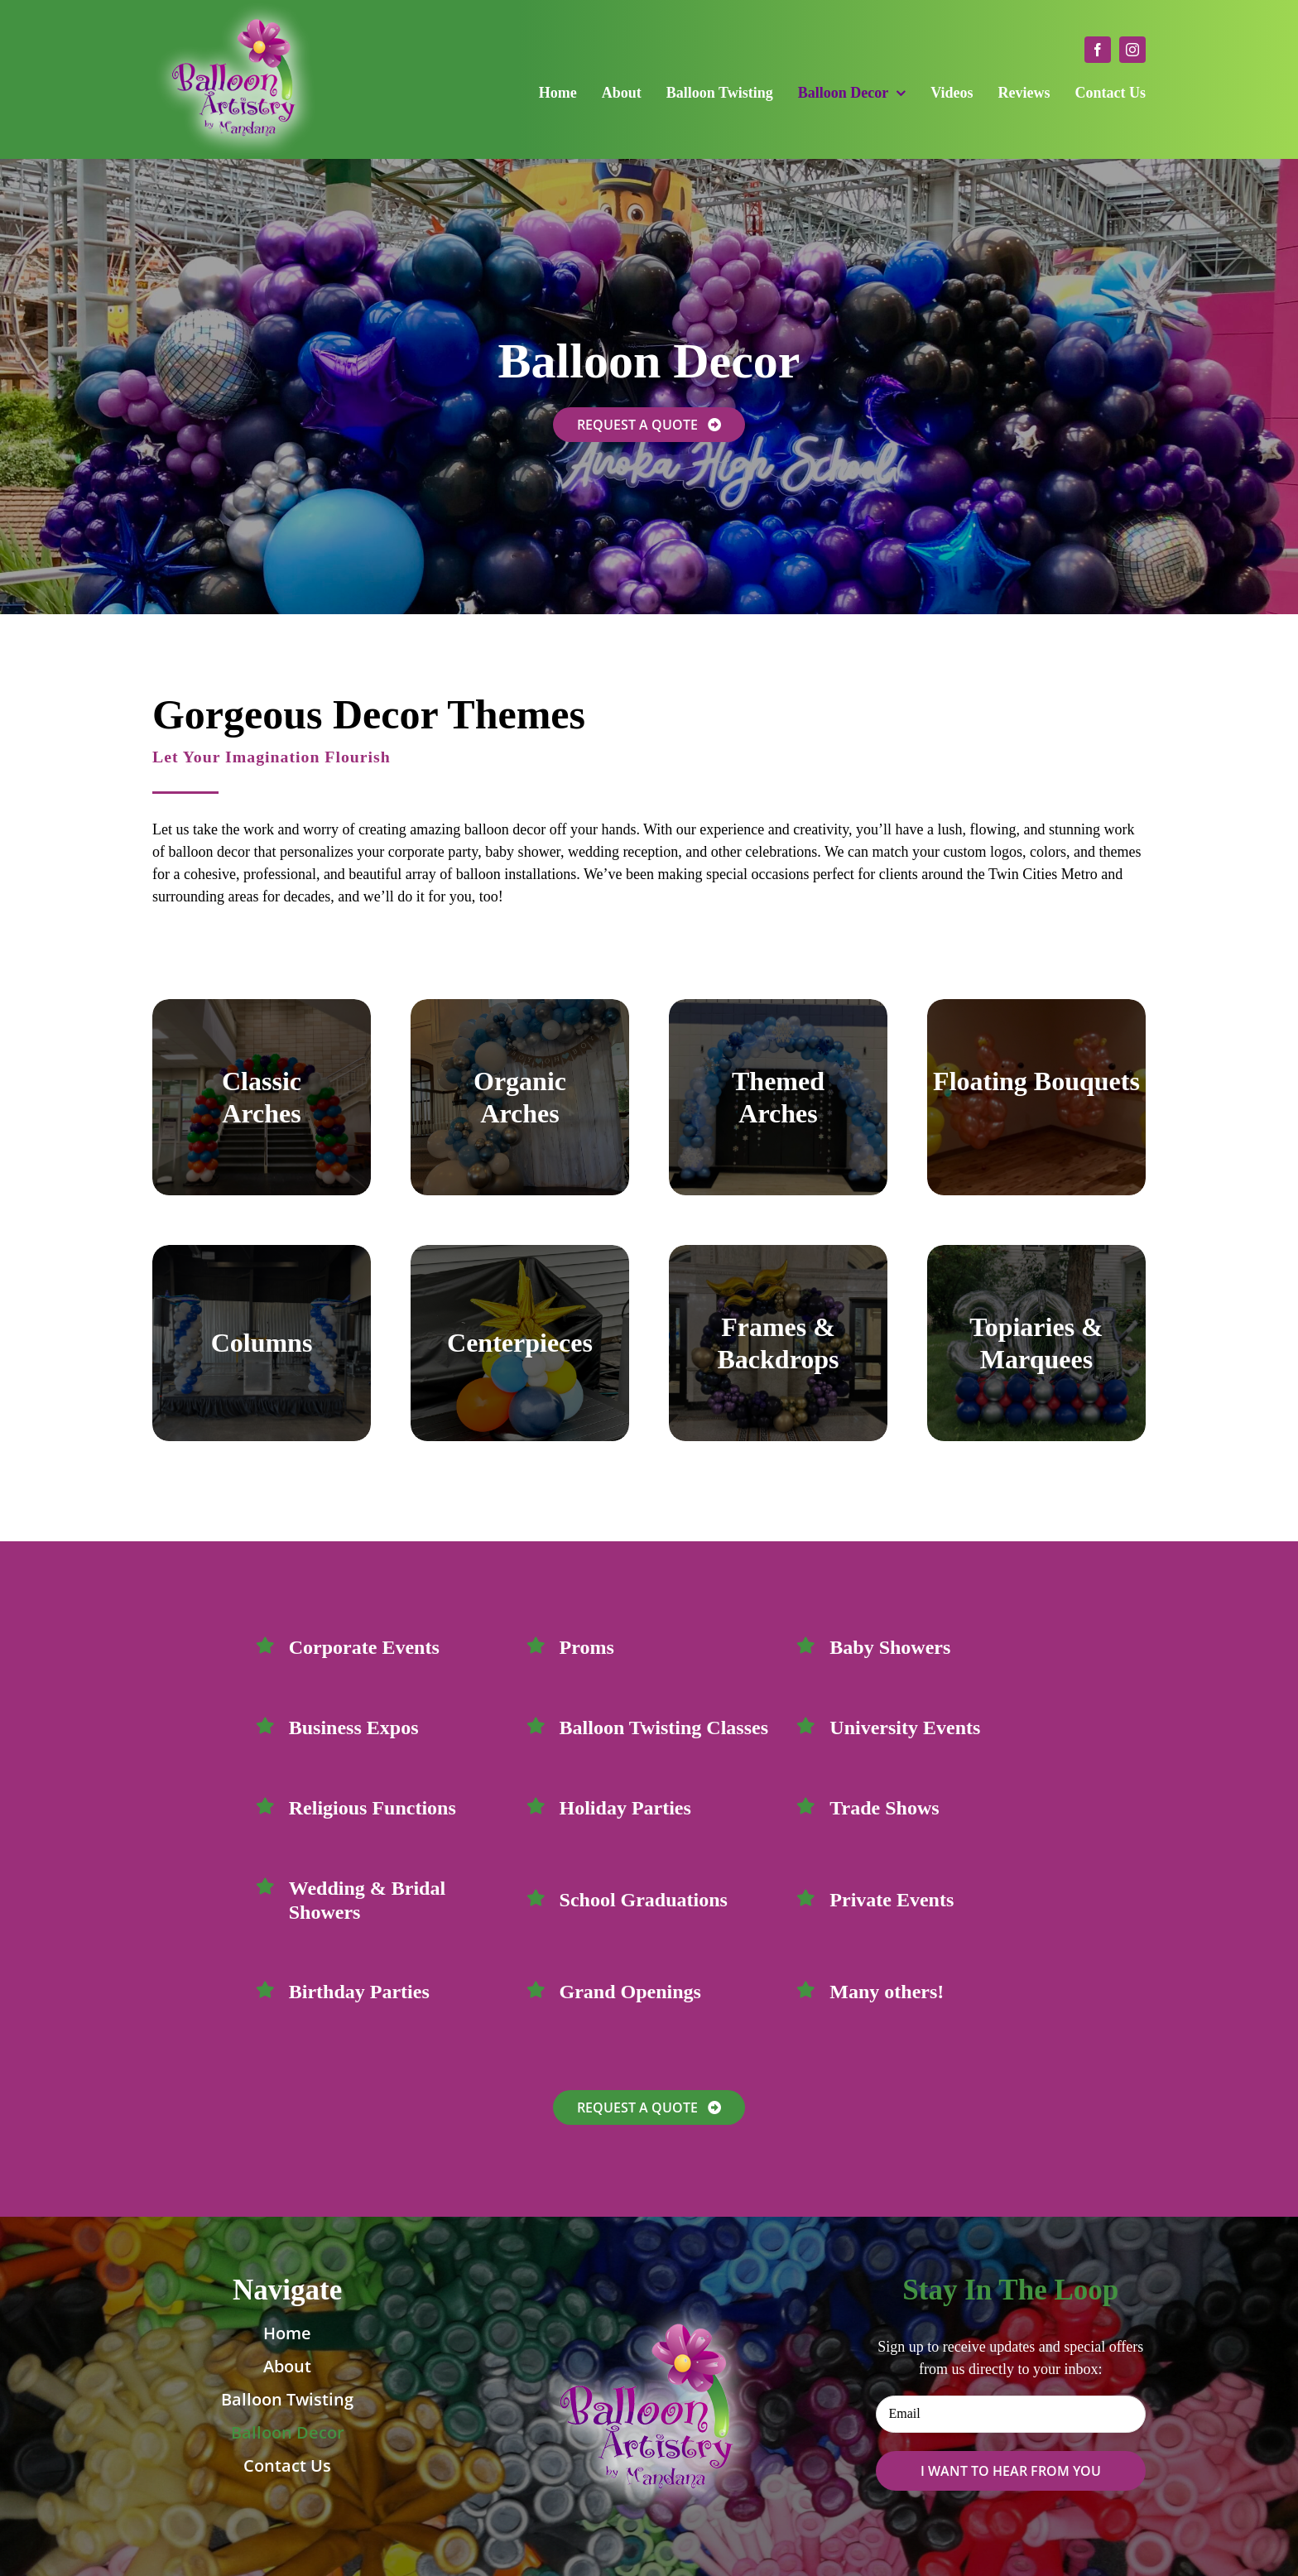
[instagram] (1132, 49)
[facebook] (1097, 49)
